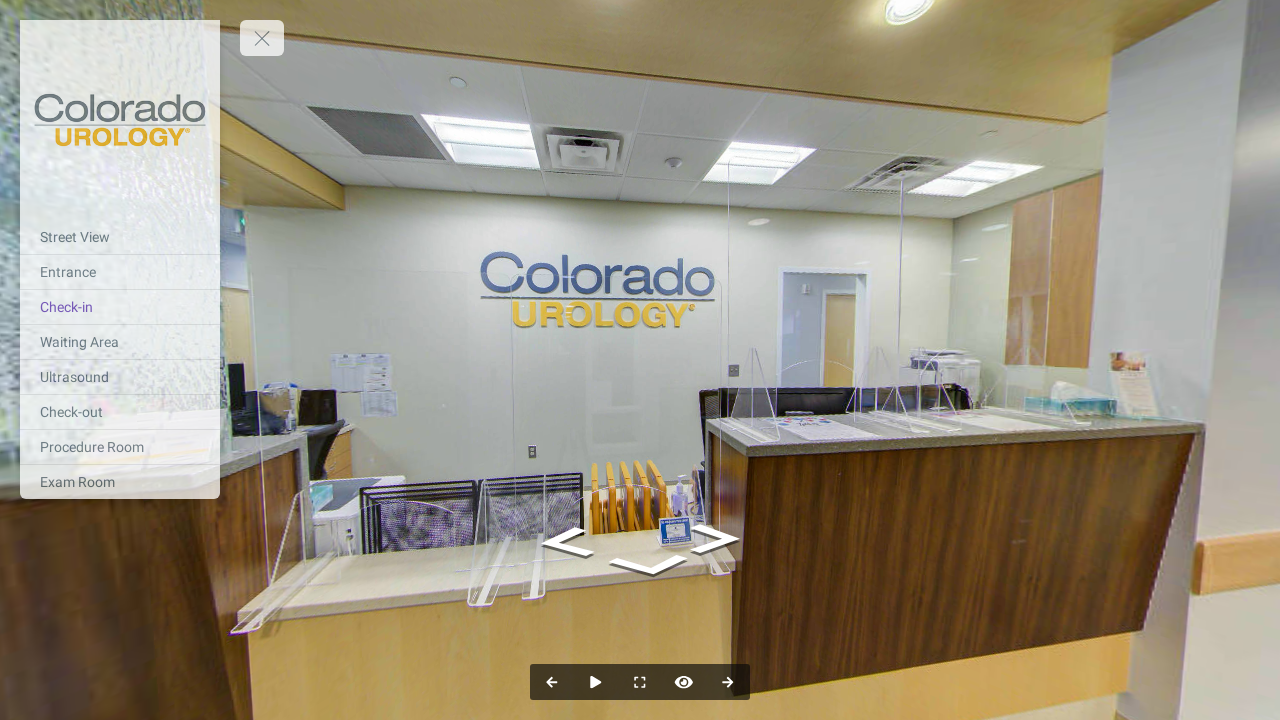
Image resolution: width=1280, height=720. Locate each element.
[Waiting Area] (120, 342)
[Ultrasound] (120, 377)
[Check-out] (120, 412)
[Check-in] (120, 307)
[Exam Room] (120, 482)
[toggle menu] (262, 38)
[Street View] (120, 237)
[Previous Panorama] (552, 682)
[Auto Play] (596, 682)
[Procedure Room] (120, 447)
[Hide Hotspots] (684, 682)
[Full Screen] (640, 682)
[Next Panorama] (728, 682)
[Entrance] (120, 272)
